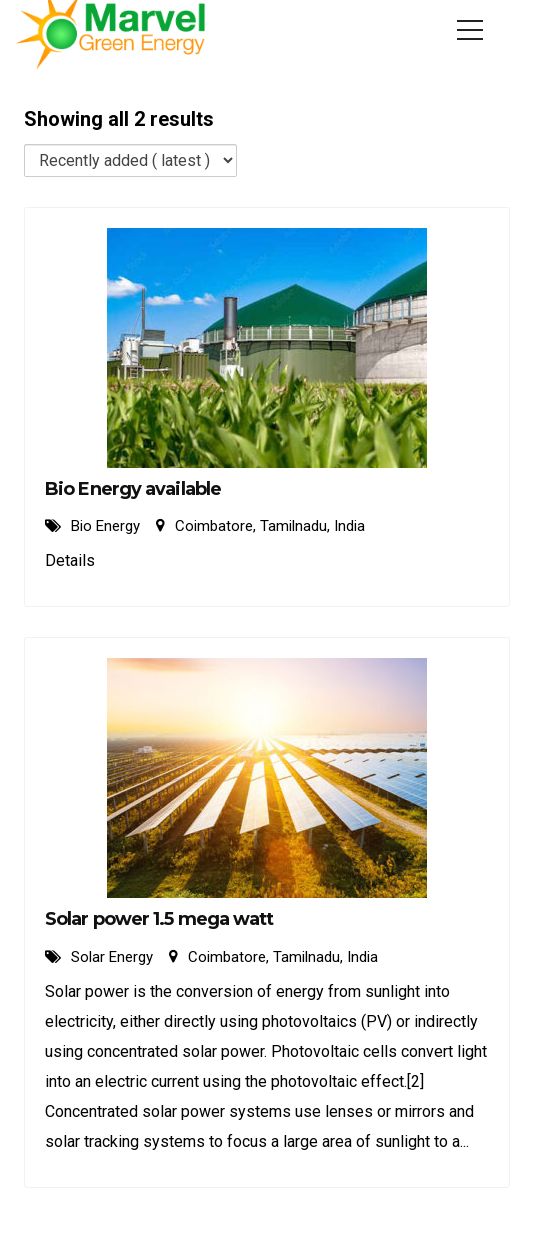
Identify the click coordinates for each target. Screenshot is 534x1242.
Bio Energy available (133, 489)
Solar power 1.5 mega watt (159, 919)
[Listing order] (130, 160)
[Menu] (470, 30)
